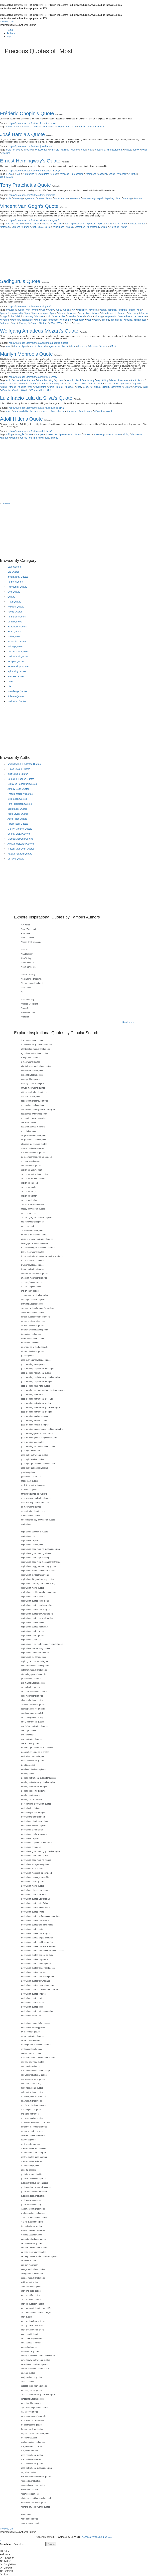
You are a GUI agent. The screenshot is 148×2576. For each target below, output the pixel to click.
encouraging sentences (31, 1286)
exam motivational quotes (32, 1304)
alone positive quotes (30, 1079)
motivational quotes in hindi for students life (40, 1989)
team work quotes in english (33, 2416)
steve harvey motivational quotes (35, 2360)
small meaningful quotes (31, 2338)
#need (104, 313)
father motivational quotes (32, 1325)
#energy (15, 319)
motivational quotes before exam (35, 1907)
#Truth (33, 390)
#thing (112, 174)
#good (65, 346)
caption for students (29, 1183)
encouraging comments (31, 1282)
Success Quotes (15, 676)
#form (90, 316)
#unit (58, 309)
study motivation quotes (31, 2377)
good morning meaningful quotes (35, 1386)
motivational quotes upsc (32, 2007)
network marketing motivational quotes (38, 2058)
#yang (35, 309)
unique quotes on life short (32, 2446)
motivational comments (31, 1847)
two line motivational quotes (33, 2442)
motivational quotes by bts (32, 1912)
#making (54, 383)
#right (132, 309)
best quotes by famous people (34, 1114)
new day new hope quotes (32, 2062)
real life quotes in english (32, 2222)
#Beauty (5, 390)
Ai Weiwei (25, 950)
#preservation (66, 434)
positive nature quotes (30, 2144)
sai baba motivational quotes (33, 2252)
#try (89, 126)
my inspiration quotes (30, 2032)
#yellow (10, 223)
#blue (47, 227)
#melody (42, 346)
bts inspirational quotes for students (36, 1157)
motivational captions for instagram (36, 1843)
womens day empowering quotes (35, 2507)
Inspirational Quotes (17, 576)
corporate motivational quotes (34, 1235)
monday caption (28, 1765)
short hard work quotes (31, 2299)
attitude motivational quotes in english (37, 1092)
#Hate (42, 390)
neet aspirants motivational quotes (36, 2045)
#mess (40, 198)
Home (10, 30)
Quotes (11, 596)
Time (10, 681)
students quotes (28, 2373)
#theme (45, 223)
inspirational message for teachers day (38, 1583)
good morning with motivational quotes (38, 1446)
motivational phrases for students (35, 1890)
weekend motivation (29, 2489)
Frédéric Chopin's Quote (27, 113)
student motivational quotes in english (37, 2369)
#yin (28, 309)
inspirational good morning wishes (36, 1553)
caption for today (28, 1191)
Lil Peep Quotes (15, 858)
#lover (64, 383)
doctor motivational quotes (32, 1252)
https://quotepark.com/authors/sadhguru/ (29, 306)
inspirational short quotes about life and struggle (42, 1644)
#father (14, 437)
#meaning (133, 313)
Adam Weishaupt (28, 929)
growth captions (28, 1472)
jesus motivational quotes (32, 1696)
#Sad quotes (42, 174)
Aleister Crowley (28, 974)
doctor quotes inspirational (32, 1261)
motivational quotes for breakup (35, 1920)
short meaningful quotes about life (36, 2308)
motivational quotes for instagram (35, 1933)
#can (88, 319)
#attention (80, 227)
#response (35, 411)
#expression (62, 126)
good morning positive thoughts (35, 1425)
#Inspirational (28, 380)
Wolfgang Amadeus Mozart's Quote (39, 331)
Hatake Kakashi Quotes (19, 853)
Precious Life (6, 21)
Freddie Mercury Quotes (20, 794)
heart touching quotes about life (35, 1502)
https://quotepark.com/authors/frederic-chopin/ (32, 123)
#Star (17, 126)
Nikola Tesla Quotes (17, 823)
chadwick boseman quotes (32, 1204)
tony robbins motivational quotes (35, 2433)
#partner (36, 313)
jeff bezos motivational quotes (34, 1691)
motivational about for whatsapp (35, 1821)
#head (107, 383)
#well (8, 346)
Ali (22, 992)
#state (103, 309)
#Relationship (7, 177)
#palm (53, 313)
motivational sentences (31, 2015)
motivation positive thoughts (33, 1812)
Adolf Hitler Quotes (17, 818)
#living (126, 434)
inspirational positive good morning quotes (39, 1592)
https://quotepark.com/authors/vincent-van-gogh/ (34, 220)
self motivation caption (31, 2286)
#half (90, 149)
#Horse (104, 346)
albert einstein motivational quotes (36, 1066)
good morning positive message (35, 1416)
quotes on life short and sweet (34, 2191)
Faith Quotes (14, 636)
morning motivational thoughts (34, 1786)
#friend (12, 387)
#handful (71, 316)
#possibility (17, 313)
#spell (100, 198)
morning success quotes (31, 1799)
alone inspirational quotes (32, 1070)
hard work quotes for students (34, 1494)
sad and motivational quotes (33, 2239)
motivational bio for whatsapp (34, 1834)
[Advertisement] (74, 79)
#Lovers (136, 387)
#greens (16, 227)
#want (28, 223)
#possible (5, 313)
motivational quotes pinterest (33, 1994)
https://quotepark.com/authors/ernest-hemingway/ (34, 170)
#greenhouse (58, 411)
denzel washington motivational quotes (38, 1248)
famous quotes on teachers (33, 1321)
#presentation (78, 223)
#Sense (33, 323)
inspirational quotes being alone (35, 1601)
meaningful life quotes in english (35, 1752)
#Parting (22, 323)
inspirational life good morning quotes (37, 1579)
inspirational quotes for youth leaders (37, 1618)
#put (67, 223)
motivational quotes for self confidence (38, 1968)
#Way (52, 323)
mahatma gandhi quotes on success (37, 1748)
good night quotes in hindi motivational (38, 1464)
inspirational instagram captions (35, 1575)
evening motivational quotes (33, 1299)
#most (82, 126)
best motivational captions (32, 1105)
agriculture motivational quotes (34, 1053)
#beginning (116, 319)
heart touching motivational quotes (36, 1498)
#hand (81, 316)
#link (11, 316)
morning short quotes (30, 1795)
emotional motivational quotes (34, 1278)
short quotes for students (32, 2325)
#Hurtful (132, 174)
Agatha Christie (27, 938)
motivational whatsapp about (33, 2027)
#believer (69, 387)
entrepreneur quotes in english (34, 1295)
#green (25, 227)
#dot (33, 227)
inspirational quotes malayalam (34, 1627)
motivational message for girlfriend (36, 1877)
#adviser (93, 346)
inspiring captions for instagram (34, 1661)
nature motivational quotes (32, 2036)
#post (25, 346)
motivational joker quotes (32, 1869)
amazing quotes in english (32, 1083)
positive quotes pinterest (31, 2161)
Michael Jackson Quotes (20, 838)
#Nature (43, 323)
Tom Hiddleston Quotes (19, 804)
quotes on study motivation (33, 2196)
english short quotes (30, 1291)
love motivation (27, 1735)
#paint (116, 223)
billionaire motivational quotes (34, 1144)
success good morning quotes (34, 2386)
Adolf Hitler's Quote (21, 419)
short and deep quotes (31, 2291)
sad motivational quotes (31, 2243)
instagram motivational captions (35, 1666)
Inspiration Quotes (16, 641)
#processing (77, 174)
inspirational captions (30, 1540)
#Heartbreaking (45, 380)
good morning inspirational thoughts (36, 1381)
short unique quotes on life (32, 2330)
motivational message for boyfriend (36, 1873)
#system (93, 309)
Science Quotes (15, 696)
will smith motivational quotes (34, 2502)
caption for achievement (31, 1170)
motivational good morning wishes (36, 1860)
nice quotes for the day (31, 2083)
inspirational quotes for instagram (35, 1609)
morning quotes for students (33, 1791)
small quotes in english (31, 2343)
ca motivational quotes (31, 1165)
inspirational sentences (31, 1640)
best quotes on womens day (33, 1118)
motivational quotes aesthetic (34, 1894)
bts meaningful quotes (30, 1161)
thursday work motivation (32, 2429)
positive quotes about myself (33, 2148)
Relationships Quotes (18, 666)
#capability (78, 319)
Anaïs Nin (25, 1017)
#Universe (27, 126)
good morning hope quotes (33, 1364)
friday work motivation (30, 1343)
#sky (60, 223)
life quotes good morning (32, 1717)
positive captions (28, 2140)
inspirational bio (28, 1536)
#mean (144, 313)
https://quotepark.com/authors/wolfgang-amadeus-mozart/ (38, 343)
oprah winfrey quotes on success (35, 2122)
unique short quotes (29, 2451)
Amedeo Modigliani (29, 1004)
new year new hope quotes (33, 2079)
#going (3, 387)
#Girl (145, 387)
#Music (113, 346)
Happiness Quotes (17, 626)
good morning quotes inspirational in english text (42, 1429)
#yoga (21, 309)
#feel (83, 149)
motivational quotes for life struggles (37, 1942)
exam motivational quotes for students (37, 1308)
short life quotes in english (32, 2304)
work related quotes (29, 2519)
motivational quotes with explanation (37, 2011)
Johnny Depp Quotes (18, 789)
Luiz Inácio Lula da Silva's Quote (36, 398)
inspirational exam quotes (32, 1545)
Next (7, 503)
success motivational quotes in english (38, 2394)
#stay (113, 380)
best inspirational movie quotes (34, 1101)
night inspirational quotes (32, 2088)
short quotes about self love (33, 2321)
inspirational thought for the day (35, 1653)
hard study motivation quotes (33, 1485)
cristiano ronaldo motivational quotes (37, 1239)
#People (17, 149)
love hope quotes (28, 1730)
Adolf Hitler (26, 933)
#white (19, 223)
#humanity (27, 316)
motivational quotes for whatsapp (35, 1981)
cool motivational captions (32, 1222)
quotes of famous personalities (34, 2183)
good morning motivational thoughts (36, 1412)
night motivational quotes (32, 2092)
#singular (112, 309)
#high (99, 383)
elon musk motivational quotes (34, 1273)
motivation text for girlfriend (33, 1817)
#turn (118, 198)
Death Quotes (14, 621)
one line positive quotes (31, 2109)
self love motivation (29, 2282)
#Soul (9, 126)
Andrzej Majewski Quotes (20, 843)
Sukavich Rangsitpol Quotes (22, 784)
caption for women (29, 1196)
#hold (48, 316)
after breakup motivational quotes (35, 1049)
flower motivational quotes (32, 1338)
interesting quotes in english (33, 1674)
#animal (65, 149)
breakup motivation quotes (32, 1148)
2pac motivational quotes (32, 1040)
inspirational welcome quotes (33, 1657)
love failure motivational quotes (34, 1726)
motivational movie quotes (32, 1886)
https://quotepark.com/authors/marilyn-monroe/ (33, 377)
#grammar (30, 198)
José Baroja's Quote (22, 134)
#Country (99, 411)
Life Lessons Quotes (18, 651)
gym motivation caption (31, 1476)
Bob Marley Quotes (17, 809)
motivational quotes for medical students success (42, 1951)
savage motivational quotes (33, 2269)
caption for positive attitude (33, 1178)
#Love (9, 174)
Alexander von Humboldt (32, 983)
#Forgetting (28, 174)
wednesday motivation (31, 2481)
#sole (28, 434)
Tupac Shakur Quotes (18, 769)
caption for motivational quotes (34, 1174)
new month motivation (30, 2066)
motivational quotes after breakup (35, 1899)
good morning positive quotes (34, 1420)
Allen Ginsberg (27, 999)
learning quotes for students (33, 1709)
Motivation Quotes (16, 701)
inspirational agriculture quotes (34, 1532)
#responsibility (20, 411)
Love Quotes (14, 566)
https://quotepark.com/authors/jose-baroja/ (30, 146)
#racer (16, 346)
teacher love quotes (29, 2412)
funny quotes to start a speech (34, 1347)
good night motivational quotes (34, 1455)
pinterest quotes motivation (33, 2135)
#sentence (75, 198)
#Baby (86, 387)
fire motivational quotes (31, 1334)
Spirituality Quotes (16, 671)
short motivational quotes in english (36, 2312)
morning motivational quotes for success (38, 1778)
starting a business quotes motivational (38, 2356)
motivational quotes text (31, 1998)
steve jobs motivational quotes (34, 2364)
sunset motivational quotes (32, 2399)
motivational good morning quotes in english (40, 1851)
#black (69, 227)
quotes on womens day (31, 2200)
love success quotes (30, 1743)
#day (40, 227)
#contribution (85, 411)
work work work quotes (31, 2523)
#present (91, 223)
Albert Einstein (27, 962)
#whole (70, 380)
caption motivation (29, 1200)
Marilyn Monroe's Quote (26, 354)
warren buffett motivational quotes (36, 2476)
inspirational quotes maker (32, 1622)
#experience (140, 316)
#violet (36, 223)
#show (136, 149)
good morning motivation (32, 1394)
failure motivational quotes (32, 1312)
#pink (101, 223)
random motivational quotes (33, 2213)
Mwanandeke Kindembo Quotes (24, 764)
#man (74, 126)
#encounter (27, 319)
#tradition (82, 309)
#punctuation (61, 198)
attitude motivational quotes (33, 1088)
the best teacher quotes (31, 2425)
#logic (4, 316)
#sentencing (88, 198)
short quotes (26, 2317)
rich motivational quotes (31, 2226)
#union (66, 309)
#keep (84, 383)
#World (60, 323)
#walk (144, 149)
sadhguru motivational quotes (34, 2248)
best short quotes (28, 1122)
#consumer (65, 319)
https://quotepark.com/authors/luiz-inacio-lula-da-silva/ (36, 407)
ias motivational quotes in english (35, 1511)
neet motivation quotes (31, 2053)
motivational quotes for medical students (38, 1946)
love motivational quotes (31, 1739)
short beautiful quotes (30, 2295)
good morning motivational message (37, 1399)
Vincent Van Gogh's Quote (29, 206)
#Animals (54, 149)
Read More (128, 1022)
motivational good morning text (34, 1856)
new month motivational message (35, 2071)
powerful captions (28, 2170)
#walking (5, 153)
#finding (98, 316)
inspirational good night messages (36, 1558)
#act (14, 323)
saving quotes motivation (32, 2274)
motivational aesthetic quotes (34, 1825)
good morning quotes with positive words (39, 1438)
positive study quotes (30, 2166)
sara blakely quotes (29, 2261)
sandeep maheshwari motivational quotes (39, 2256)
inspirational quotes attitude (33, 1596)
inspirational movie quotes (32, 1588)
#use (42, 309)
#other (124, 223)
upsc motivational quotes (32, 2464)
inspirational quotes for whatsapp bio (37, 1614)
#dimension (41, 319)
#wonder (138, 198)
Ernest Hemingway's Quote (30, 160)
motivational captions (30, 1838)
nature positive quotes (30, 2040)
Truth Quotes (14, 601)
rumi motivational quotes (31, 2235)
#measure (100, 149)
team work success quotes (32, 2420)
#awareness (140, 319)
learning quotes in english (32, 1713)
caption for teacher (29, 1187)
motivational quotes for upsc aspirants (37, 1976)
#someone (90, 174)
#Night (104, 227)
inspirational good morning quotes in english (40, 1549)
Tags (9, 36)
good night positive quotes (32, 1459)
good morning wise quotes (32, 1442)
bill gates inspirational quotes (33, 1135)
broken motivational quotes (33, 1153)
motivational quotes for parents (34, 1959)
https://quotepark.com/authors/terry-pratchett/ (32, 195)
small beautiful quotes (30, 2334)
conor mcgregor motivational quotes (37, 1217)
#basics (128, 319)
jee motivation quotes (30, 1687)
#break (59, 387)
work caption (26, 2514)
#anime (75, 149)
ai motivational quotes (30, 1062)
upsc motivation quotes (31, 2459)
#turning (127, 198)
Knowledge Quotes (17, 691)
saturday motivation (29, 2265)
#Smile (15, 390)
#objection (84, 313)
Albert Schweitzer (28, 967)
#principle (39, 434)
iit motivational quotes (30, 1515)
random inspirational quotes (33, 2209)
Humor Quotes (15, 581)
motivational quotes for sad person (36, 1964)
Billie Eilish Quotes (17, 799)
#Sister (127, 387)
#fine (72, 346)
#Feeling (28, 149)
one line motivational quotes (33, 2105)
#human (39, 316)
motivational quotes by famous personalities (40, 1916)
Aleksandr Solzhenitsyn (31, 979)
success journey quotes (31, 2390)
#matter (44, 383)
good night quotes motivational (34, 1468)
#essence (82, 346)
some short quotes (29, 2347)
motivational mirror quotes (32, 1881)
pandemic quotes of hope (32, 2131)
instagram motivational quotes (34, 1670)
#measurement (114, 149)
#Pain (17, 174)
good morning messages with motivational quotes (43, 1390)
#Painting (114, 227)
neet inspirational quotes (31, 2049)
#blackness (58, 227)
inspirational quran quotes (32, 1635)
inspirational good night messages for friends (40, 1562)
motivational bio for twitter (32, 1830)
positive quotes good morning (34, 2157)
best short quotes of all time (33, 1127)
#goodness (54, 346)
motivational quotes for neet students (37, 1955)
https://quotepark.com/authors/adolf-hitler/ (30, 431)
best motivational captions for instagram (38, 1109)
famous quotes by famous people (35, 1317)
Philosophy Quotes (17, 586)
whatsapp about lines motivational (36, 2498)
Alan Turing (26, 958)
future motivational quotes (32, 1351)
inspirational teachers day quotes (35, 1648)
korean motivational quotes (33, 1704)
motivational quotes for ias (32, 1929)
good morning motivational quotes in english (40, 1407)
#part (45, 313)
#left (18, 316)
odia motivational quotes (31, 2101)
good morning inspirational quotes (36, 1373)
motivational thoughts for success (35, 2023)
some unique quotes (30, 2351)
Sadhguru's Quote (20, 281)
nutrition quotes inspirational (33, 2096)
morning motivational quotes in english (38, 1782)
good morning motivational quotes (36, 1403)
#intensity (5, 227)
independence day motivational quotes (38, 1520)
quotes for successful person (33, 2178)
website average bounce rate (97, 2537)
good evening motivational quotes (36, 1360)
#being (105, 319)
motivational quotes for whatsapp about (38, 1985)
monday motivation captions (33, 1769)
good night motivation (30, 1451)
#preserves (51, 434)
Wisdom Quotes (15, 606)
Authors (11, 33)
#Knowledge (41, 149)
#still (53, 223)
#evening (18, 198)
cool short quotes (28, 1226)
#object (95, 313)
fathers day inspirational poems (34, 1330)
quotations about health (31, 2174)
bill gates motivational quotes (33, 1140)
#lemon (141, 223)
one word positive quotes (32, 2118)
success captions (28, 2381)
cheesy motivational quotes (33, 1209)
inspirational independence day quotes (38, 1570)
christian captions (28, 1213)
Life (9, 686)
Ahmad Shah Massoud (31, 942)
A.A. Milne (25, 925)
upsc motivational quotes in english (36, 2468)
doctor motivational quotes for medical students (42, 1256)
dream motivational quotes (32, 1269)
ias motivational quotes (31, 1507)
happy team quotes (29, 1481)
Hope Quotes (14, 631)
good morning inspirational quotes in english (40, 1377)
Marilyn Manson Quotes (19, 828)
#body (96, 319)
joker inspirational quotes (32, 1700)
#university (98, 126)
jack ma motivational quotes (33, 1683)
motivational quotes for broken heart (37, 1925)
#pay (108, 223)
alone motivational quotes (32, 1075)
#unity (50, 309)
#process (64, 174)
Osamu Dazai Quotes (18, 833)
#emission (72, 411)
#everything (40, 387)
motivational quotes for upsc (33, 1972)
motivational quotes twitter (32, 2002)
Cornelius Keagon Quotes (20, 779)
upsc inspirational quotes (32, 2455)
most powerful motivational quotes (36, 1804)
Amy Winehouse (28, 1012)
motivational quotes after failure (35, 1903)
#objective (72, 313)
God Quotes (13, 591)
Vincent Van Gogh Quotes (20, 848)
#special (102, 174)
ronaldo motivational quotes (33, 2230)
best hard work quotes (30, 1096)
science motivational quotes (33, 2278)
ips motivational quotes (31, 1678)
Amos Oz (25, 1008)
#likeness (74, 383)
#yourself (122, 174)
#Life (8, 149)
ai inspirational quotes (30, 1058)
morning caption (28, 1773)
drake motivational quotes (32, 1265)
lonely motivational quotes (32, 1722)
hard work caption (29, 1489)
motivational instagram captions (35, 1864)
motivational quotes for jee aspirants (37, 1938)
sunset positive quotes (31, 2403)
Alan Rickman (27, 954)
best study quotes (28, 1131)
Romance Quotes (16, 616)
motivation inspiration (30, 1808)
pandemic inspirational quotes (34, 2127)
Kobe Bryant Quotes (17, 813)
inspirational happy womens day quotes (38, 1566)
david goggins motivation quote (34, 1243)
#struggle (19, 434)
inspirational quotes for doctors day (36, 1605)
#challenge (48, 126)
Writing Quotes (15, 646)
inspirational (26, 1524)
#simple (123, 309)
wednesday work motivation (33, 2485)
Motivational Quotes (17, 656)
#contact (53, 319)
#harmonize (59, 316)
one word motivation (30, 2114)
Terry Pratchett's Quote (25, 185)
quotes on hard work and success (36, 2187)
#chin (51, 387)
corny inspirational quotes (32, 1230)
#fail (30, 387)
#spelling (109, 198)
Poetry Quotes (14, 611)
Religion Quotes (15, 661)
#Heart (37, 126)
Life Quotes (13, 571)
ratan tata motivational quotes (34, 2217)
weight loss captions (30, 2494)
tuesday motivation (29, 2438)
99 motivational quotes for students (36, 1045)
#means (122, 313)
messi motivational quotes (32, 1761)
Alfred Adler (26, 987)
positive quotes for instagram (33, 2153)
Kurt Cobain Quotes (17, 774)
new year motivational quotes (34, 2075)
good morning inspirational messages (37, 1368)
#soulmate (123, 380)
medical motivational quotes (33, 1756)
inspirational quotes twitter (32, 1631)
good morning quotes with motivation (37, 1433)
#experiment (125, 316)
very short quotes (28, 2472)
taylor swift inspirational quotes (34, 2407)
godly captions (27, 1356)
